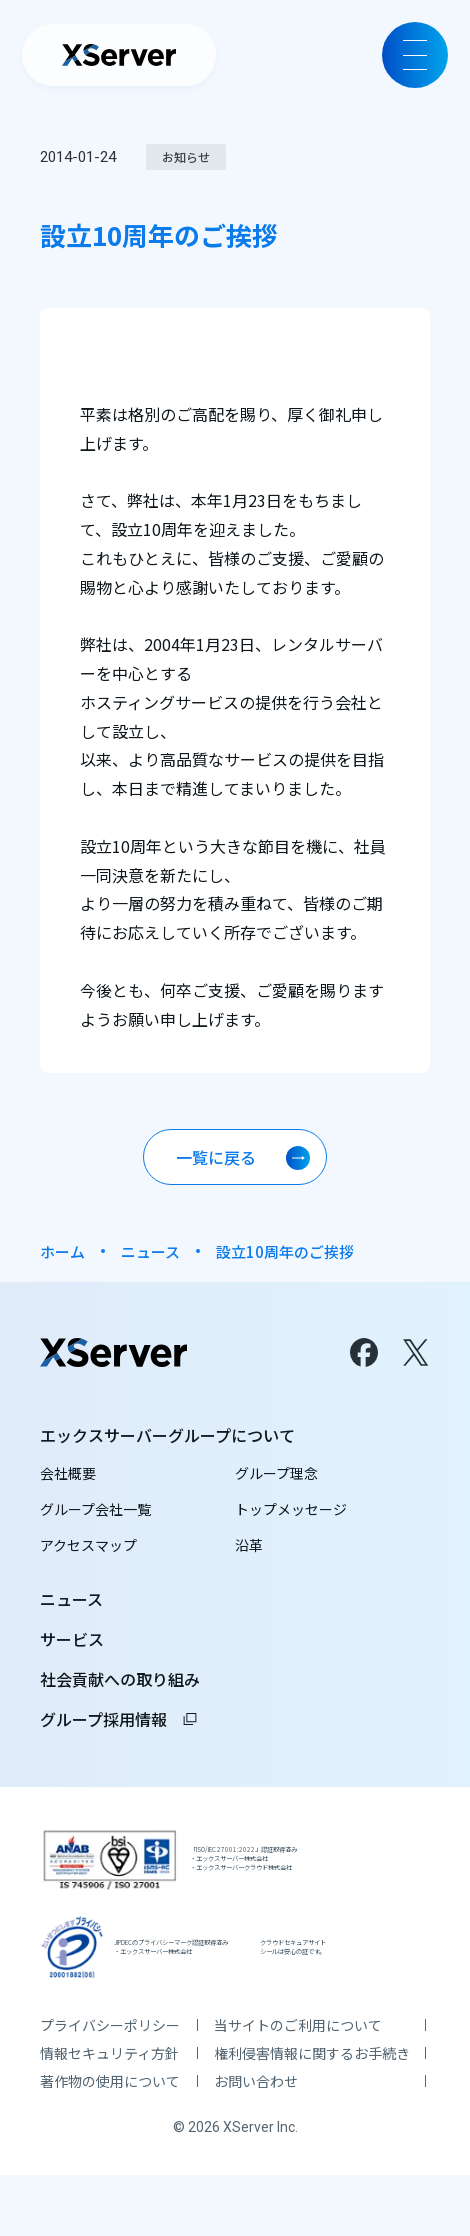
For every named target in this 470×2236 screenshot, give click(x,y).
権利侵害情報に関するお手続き (312, 2114)
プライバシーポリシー (110, 2086)
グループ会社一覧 (95, 1512)
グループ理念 (276, 1476)
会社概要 (68, 1476)
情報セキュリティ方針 (109, 2114)
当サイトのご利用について (298, 2086)
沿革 (249, 1548)
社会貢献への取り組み (120, 1682)
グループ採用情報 (119, 1722)
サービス (72, 1642)
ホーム (62, 1251)
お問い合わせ (256, 2142)
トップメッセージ (291, 1512)
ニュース (150, 1251)
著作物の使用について (110, 2142)
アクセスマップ (88, 1548)
